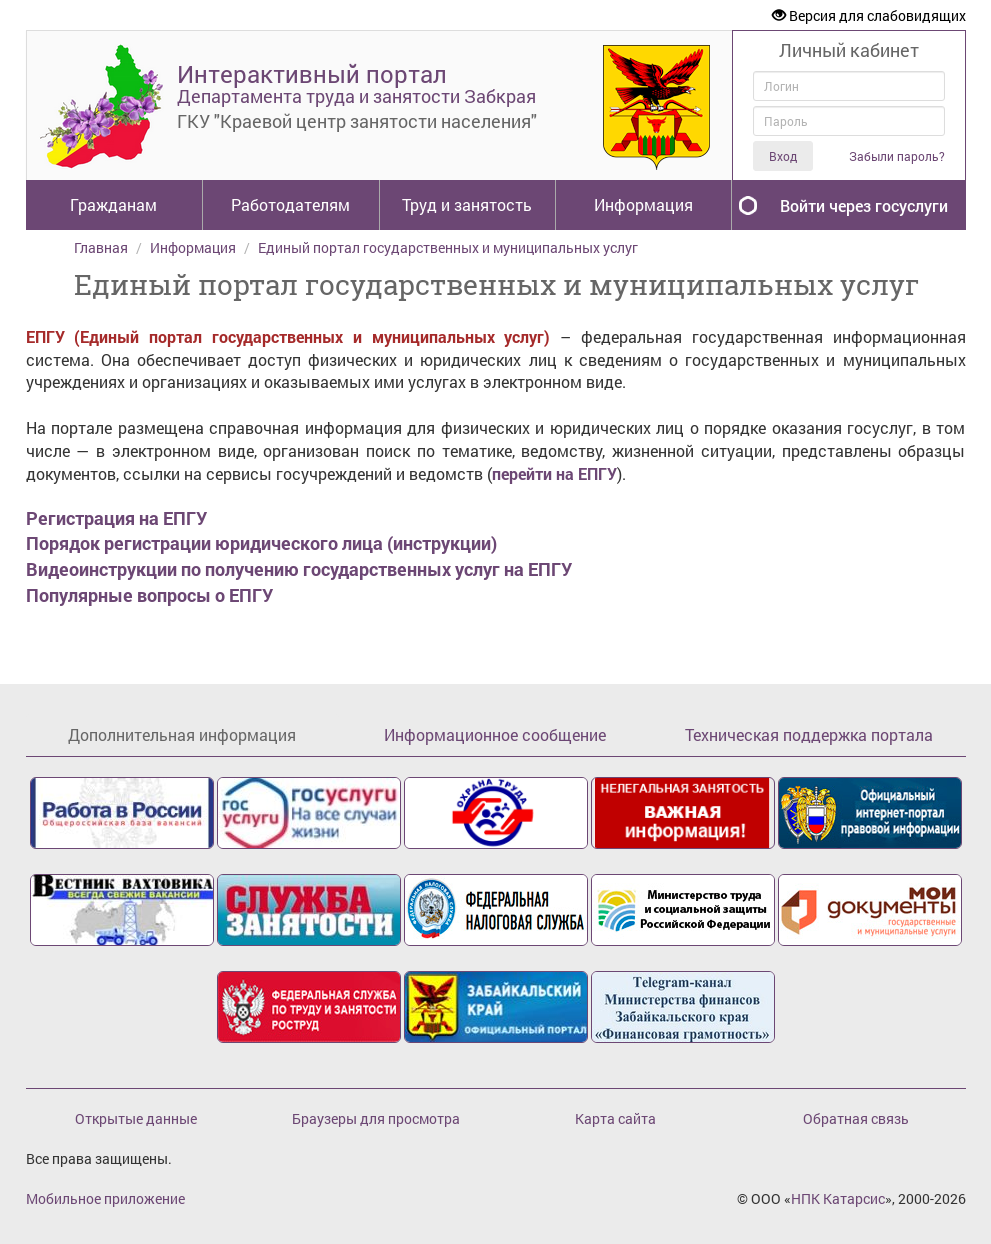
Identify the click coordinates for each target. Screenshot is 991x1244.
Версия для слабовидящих (869, 15)
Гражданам (113, 204)
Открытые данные (136, 1118)
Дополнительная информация (182, 734)
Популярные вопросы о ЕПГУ (149, 595)
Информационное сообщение (495, 734)
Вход (783, 156)
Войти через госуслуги (864, 205)
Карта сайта (615, 1118)
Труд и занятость (467, 204)
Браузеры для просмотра (376, 1118)
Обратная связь (856, 1118)
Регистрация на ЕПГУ (116, 518)
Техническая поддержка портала (809, 734)
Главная (101, 247)
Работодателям (290, 204)
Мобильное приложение (105, 1198)
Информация (643, 204)
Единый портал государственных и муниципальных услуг (448, 247)
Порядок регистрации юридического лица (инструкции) (261, 543)
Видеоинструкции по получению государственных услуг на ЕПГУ (299, 569)
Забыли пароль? (897, 156)
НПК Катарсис (838, 1198)
